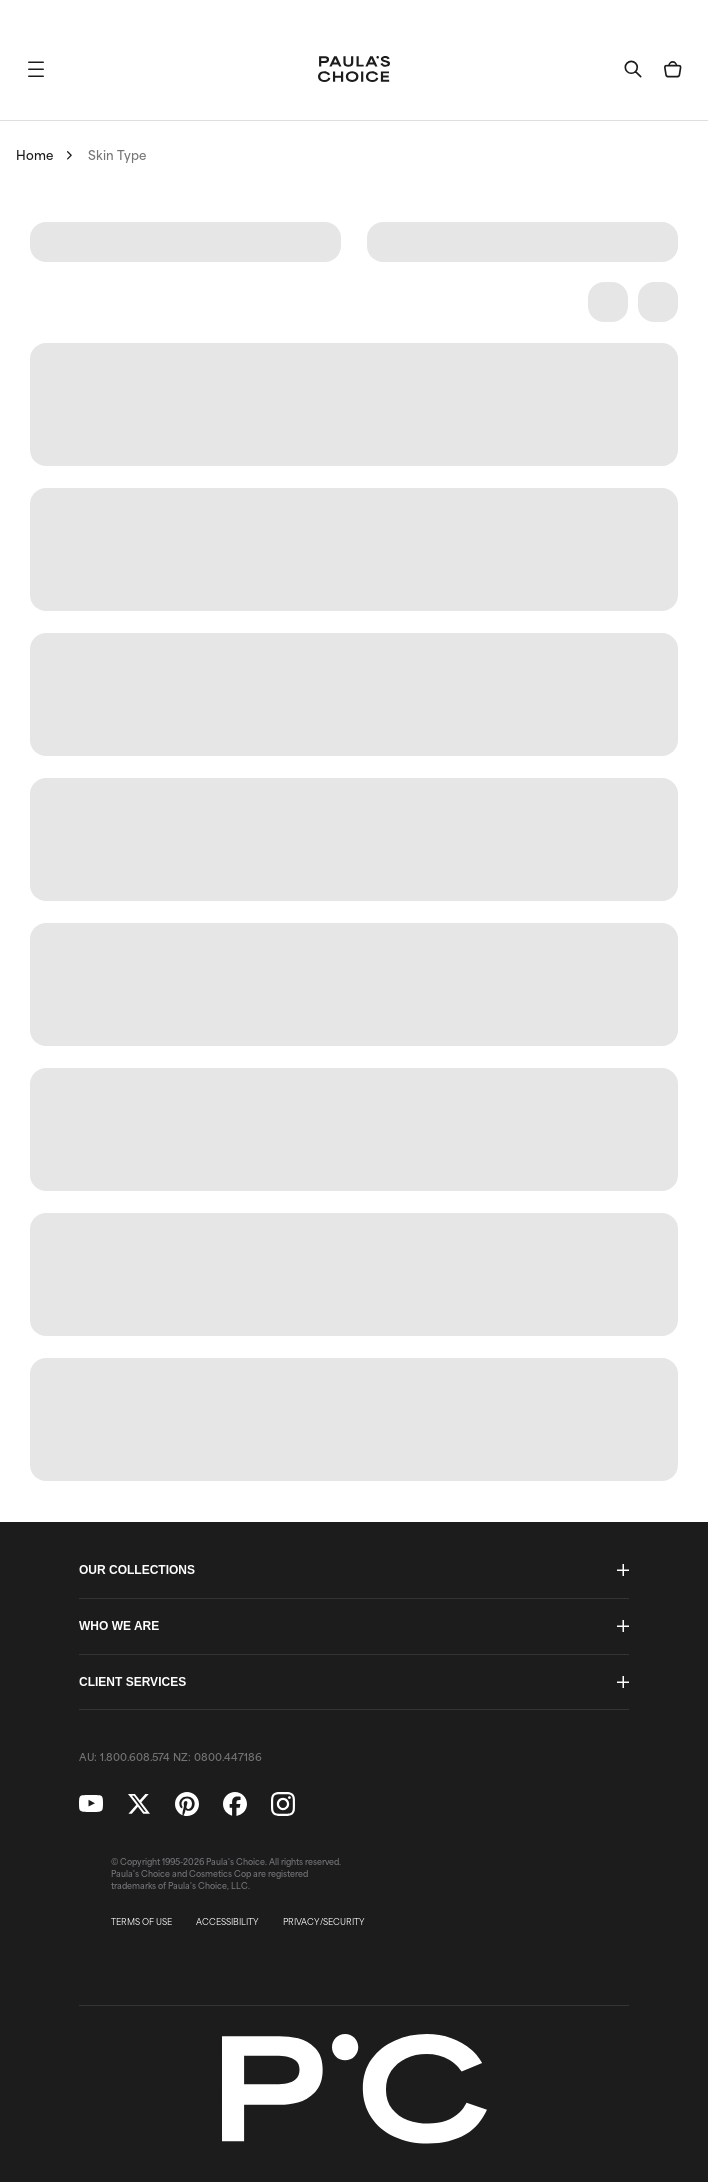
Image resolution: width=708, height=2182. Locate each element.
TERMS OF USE (141, 1922)
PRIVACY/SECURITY (324, 1922)
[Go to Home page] (354, 69)
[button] (36, 69)
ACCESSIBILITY (227, 1922)
